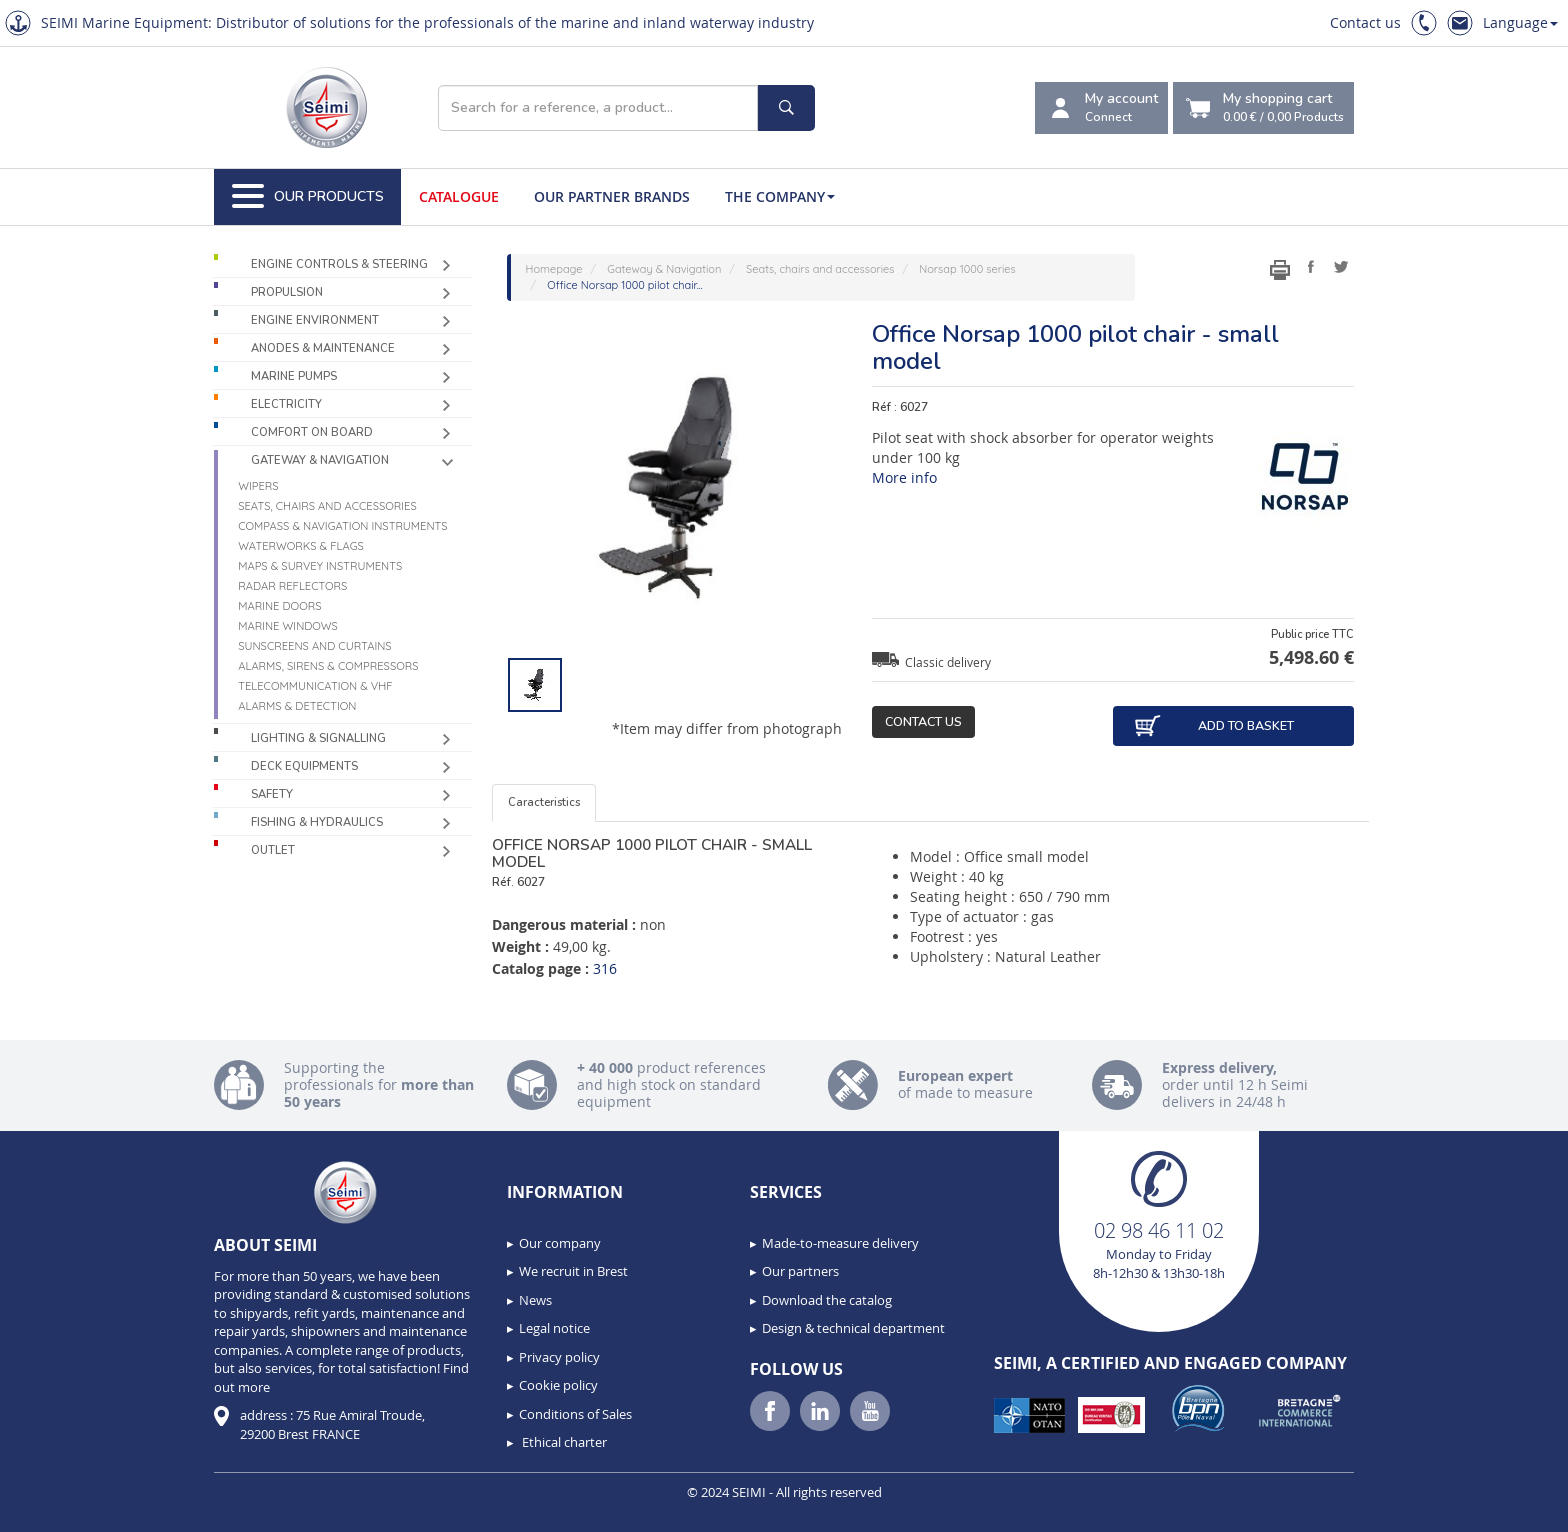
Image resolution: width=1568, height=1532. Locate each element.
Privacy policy (559, 1357)
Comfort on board (312, 432)
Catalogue (459, 196)
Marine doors (279, 606)
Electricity (286, 404)
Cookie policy (558, 1385)
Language (1520, 22)
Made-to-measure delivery (840, 1243)
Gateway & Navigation (320, 460)
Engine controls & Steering (339, 264)
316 (605, 968)
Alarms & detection (297, 706)
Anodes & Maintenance (323, 348)
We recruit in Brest (573, 1271)
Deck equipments (304, 766)
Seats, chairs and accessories (327, 506)
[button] (60, 1510)
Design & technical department (853, 1328)
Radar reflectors (292, 586)
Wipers (258, 486)
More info (904, 477)
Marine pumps (294, 376)
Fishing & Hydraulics (317, 822)
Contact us (1365, 22)
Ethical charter (563, 1442)
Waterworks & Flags (301, 546)
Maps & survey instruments (320, 566)
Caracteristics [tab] (544, 802)
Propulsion (287, 292)
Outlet (273, 850)
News (535, 1300)
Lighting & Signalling (318, 738)
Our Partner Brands (612, 196)
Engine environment (315, 320)
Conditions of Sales (575, 1414)
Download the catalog (827, 1300)
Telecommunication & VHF (315, 686)
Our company (560, 1243)
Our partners (800, 1271)
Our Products (308, 197)
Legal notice (554, 1328)
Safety (272, 794)
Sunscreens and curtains (314, 646)
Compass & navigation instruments (342, 526)
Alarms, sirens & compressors (328, 666)
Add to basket (1213, 726)
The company (780, 196)
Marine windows (288, 626)
